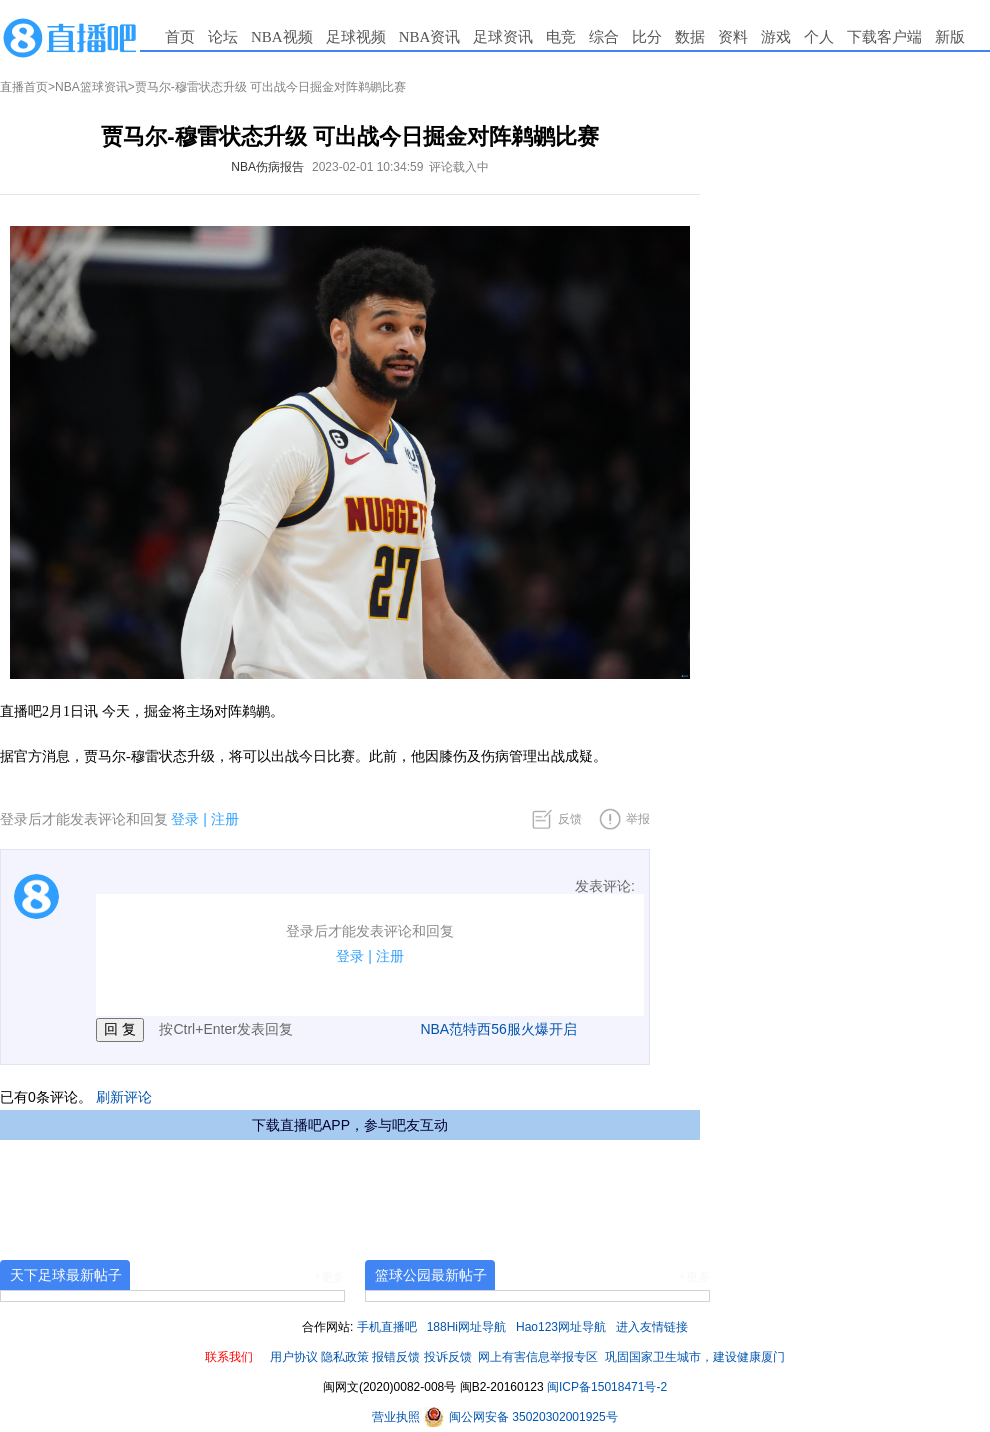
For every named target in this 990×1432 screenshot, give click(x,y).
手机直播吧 (387, 1327)
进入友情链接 (652, 1327)
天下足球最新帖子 (66, 1275)
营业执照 (397, 1417)
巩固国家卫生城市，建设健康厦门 (695, 1357)
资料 (733, 37)
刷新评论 (124, 1097)
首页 (180, 37)
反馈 (570, 819)
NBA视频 (282, 37)
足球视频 (356, 37)
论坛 (223, 37)
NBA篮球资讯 (91, 87)
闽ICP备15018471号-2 (607, 1387)
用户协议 (294, 1357)
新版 (950, 37)
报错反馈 (396, 1357)
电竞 (561, 37)
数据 (690, 37)
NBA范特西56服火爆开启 (498, 1029)
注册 (225, 819)
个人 (819, 37)
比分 (647, 37)
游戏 (776, 37)
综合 (604, 37)
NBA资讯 (430, 37)
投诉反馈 (448, 1357)
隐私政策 (345, 1357)
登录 (185, 819)
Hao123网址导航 (561, 1327)
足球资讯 (503, 37)
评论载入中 (459, 167)
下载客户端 (884, 37)
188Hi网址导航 (466, 1327)
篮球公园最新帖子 (431, 1275)
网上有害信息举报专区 (538, 1357)
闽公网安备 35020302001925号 (521, 1417)
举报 (638, 819)
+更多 (329, 1277)
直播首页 (24, 87)
